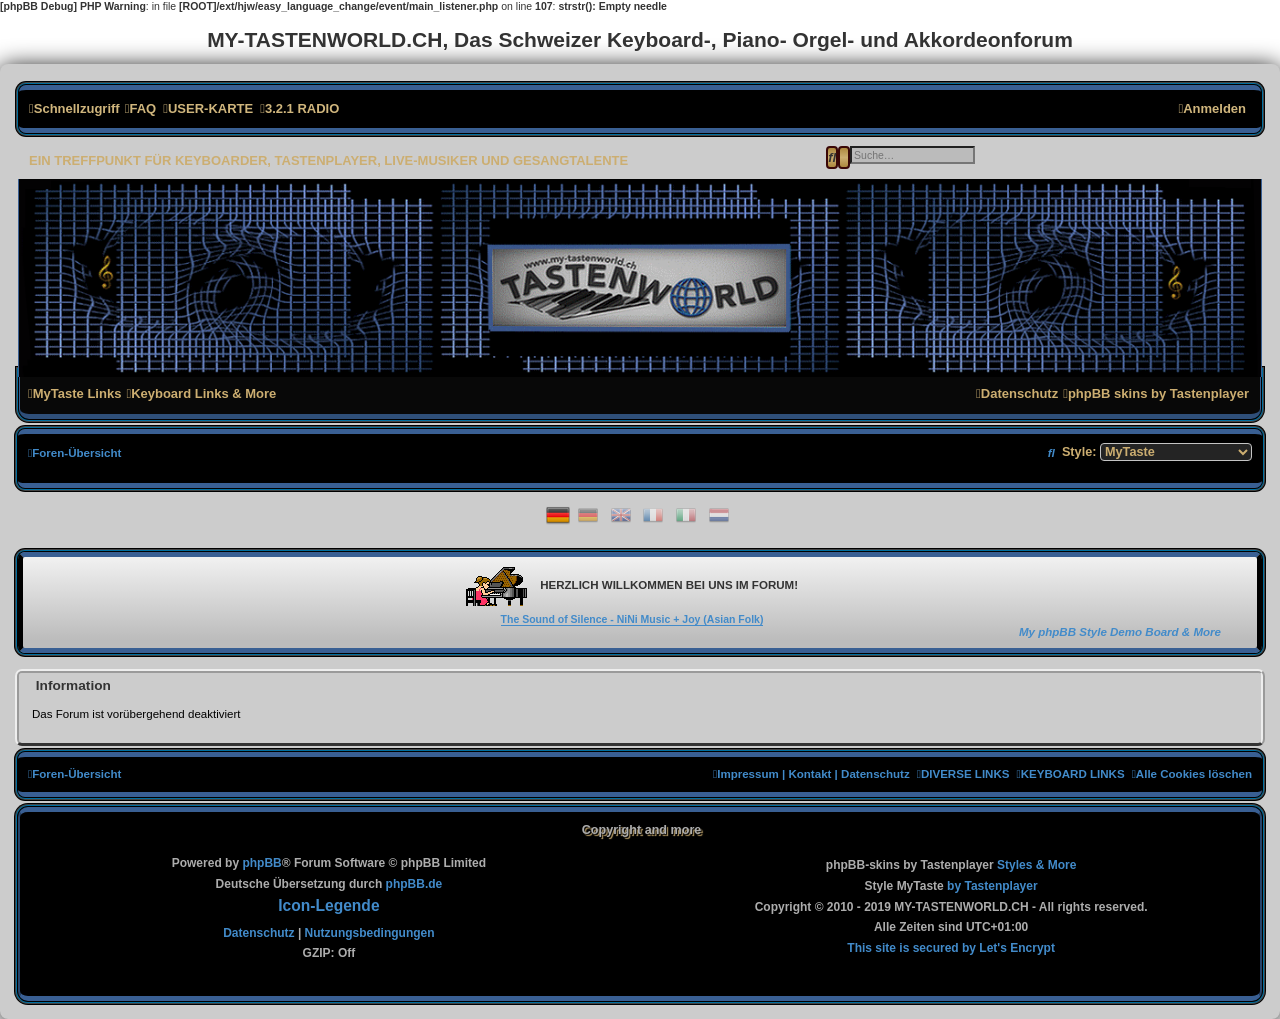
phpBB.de (414, 884)
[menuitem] (140, 108)
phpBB (261, 863)
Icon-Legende (328, 905)
